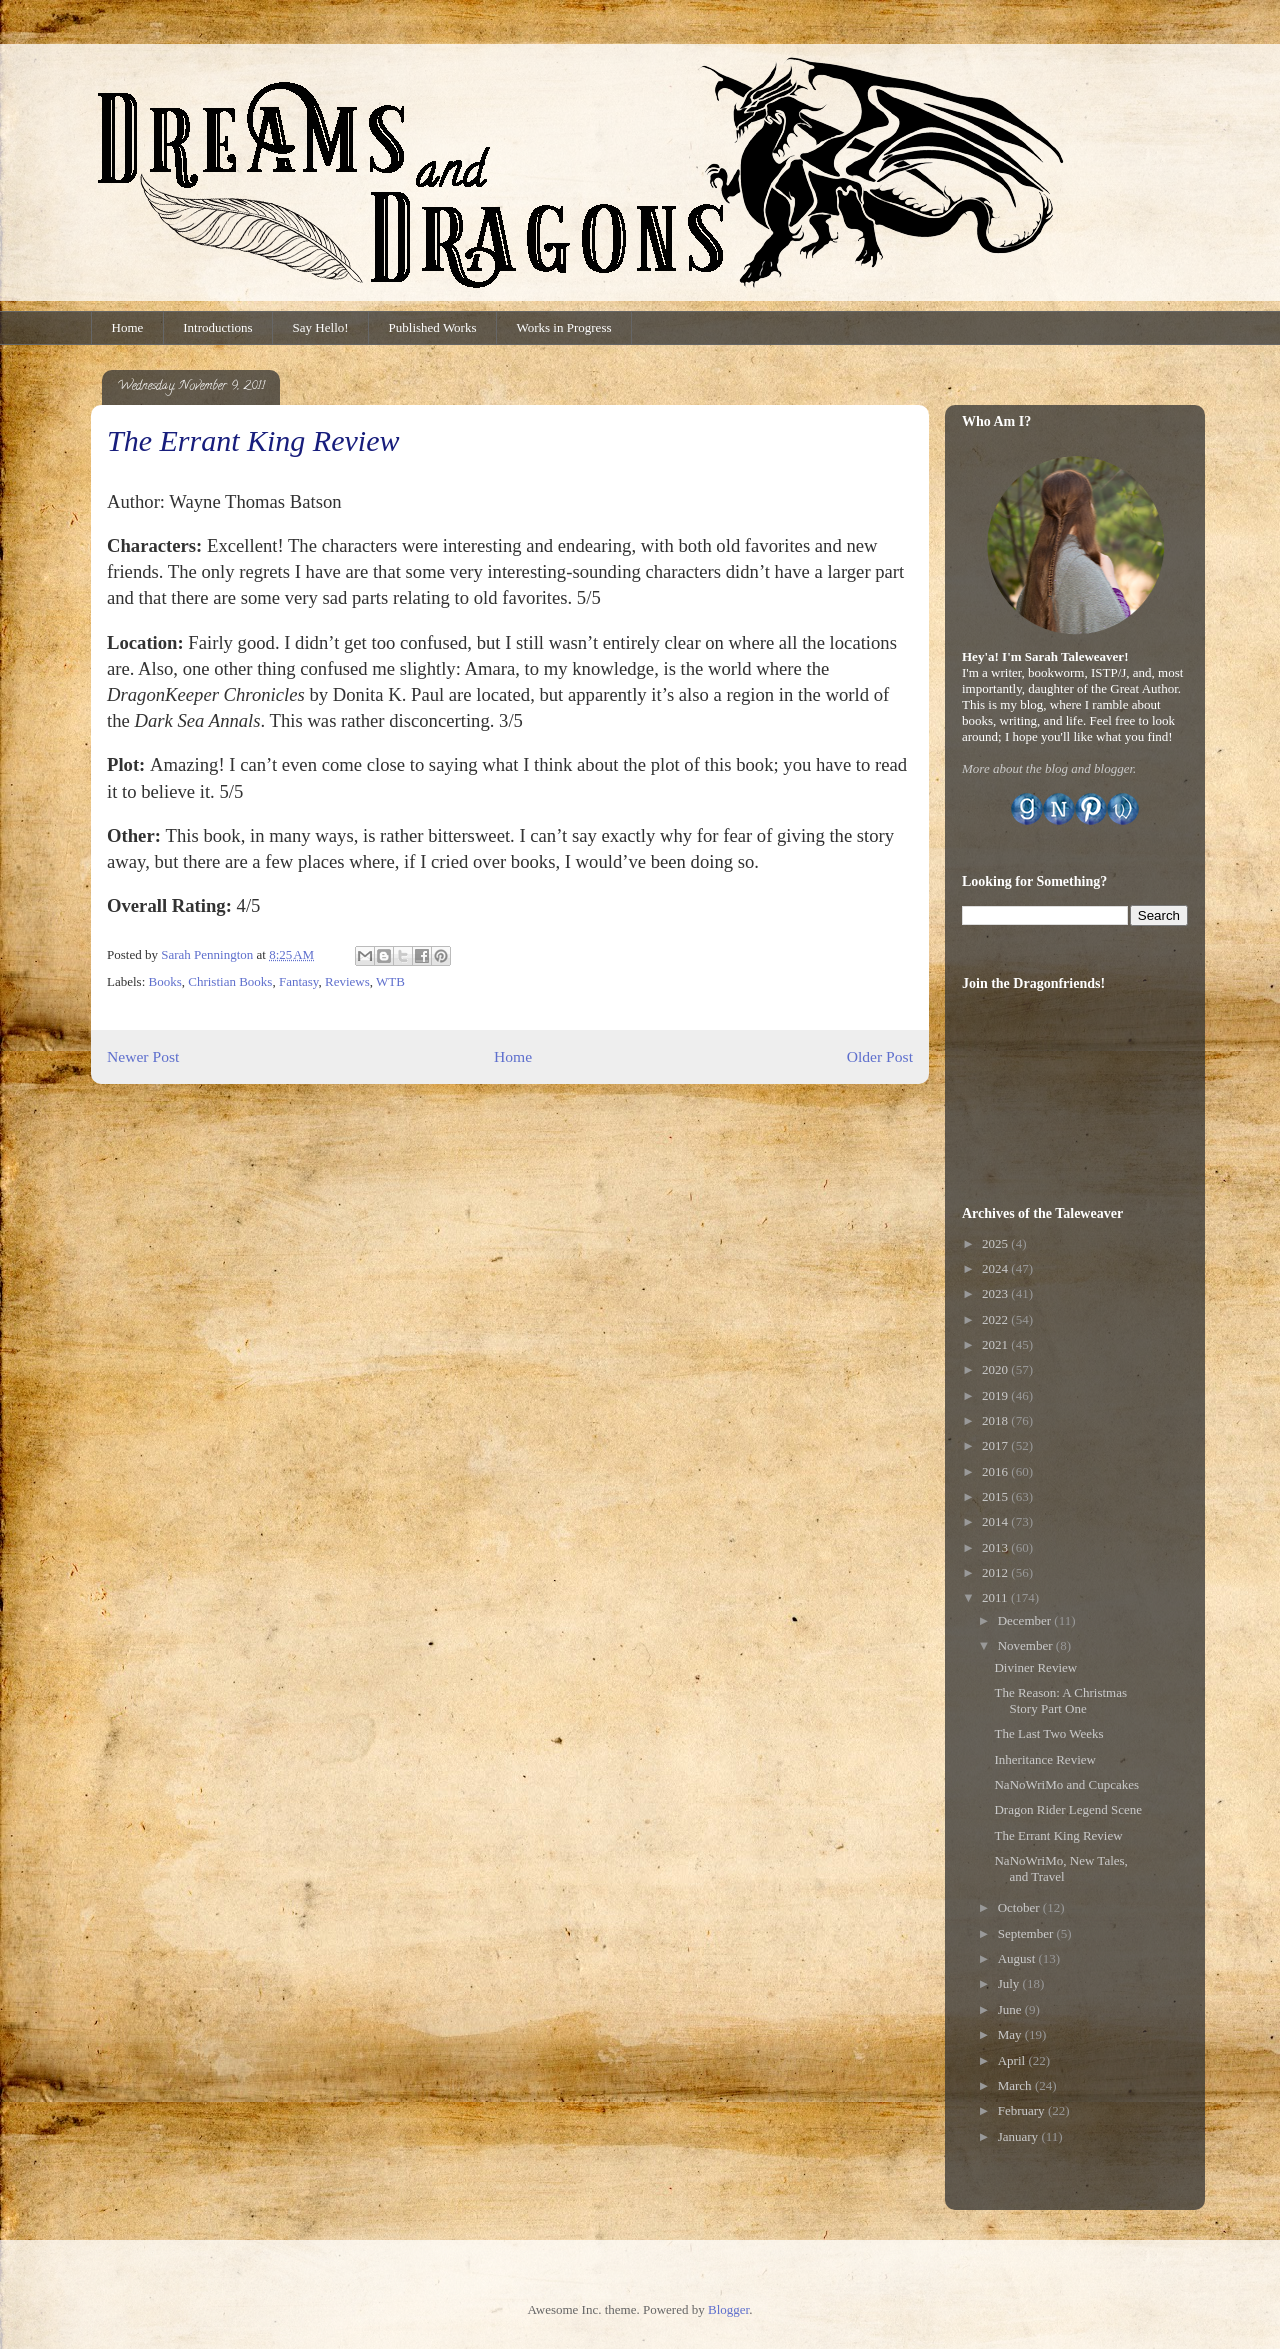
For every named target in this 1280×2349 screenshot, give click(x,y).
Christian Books (230, 981)
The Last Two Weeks (1048, 1733)
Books (165, 981)
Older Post (880, 1056)
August (1018, 1958)
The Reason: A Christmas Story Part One (1060, 1700)
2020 (996, 1369)
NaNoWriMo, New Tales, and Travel (1060, 1868)
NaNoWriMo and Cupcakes (1066, 1784)
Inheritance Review (1044, 1759)
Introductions (217, 327)
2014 (996, 1521)
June (1011, 2009)
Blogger (728, 2309)
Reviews (347, 981)
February (1023, 2110)
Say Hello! (321, 327)
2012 (996, 1572)
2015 (996, 1496)
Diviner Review (1035, 1667)
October (1020, 1907)
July (1010, 1983)
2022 (996, 1319)
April (1013, 2060)
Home (128, 327)
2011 (996, 1597)
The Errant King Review (1058, 1835)
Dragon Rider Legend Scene (1068, 1809)
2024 (996, 1268)
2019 (996, 1395)
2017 (996, 1445)
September (1027, 1933)
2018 (996, 1420)
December (1026, 1620)
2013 (996, 1547)
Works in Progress (564, 327)
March (1016, 2085)
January (1020, 2136)
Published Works (433, 327)
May (1011, 2034)
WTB (390, 981)
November (1027, 1645)
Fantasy (299, 981)
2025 (996, 1243)
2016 (996, 1471)
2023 (996, 1293)
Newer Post (143, 1056)
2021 (996, 1344)
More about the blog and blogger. (1049, 768)
